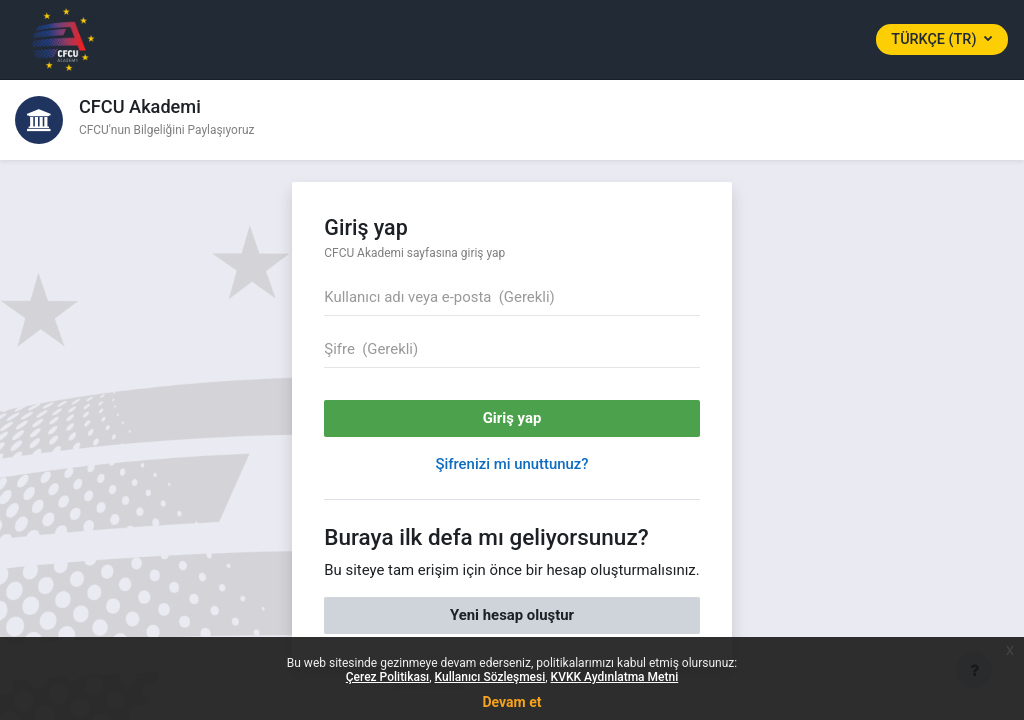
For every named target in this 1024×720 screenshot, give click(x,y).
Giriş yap (512, 418)
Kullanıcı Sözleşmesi (490, 677)
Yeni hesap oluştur (512, 615)
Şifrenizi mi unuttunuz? (511, 464)
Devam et (512, 702)
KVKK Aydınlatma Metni (615, 677)
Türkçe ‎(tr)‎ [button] (935, 39)
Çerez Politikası (387, 677)
